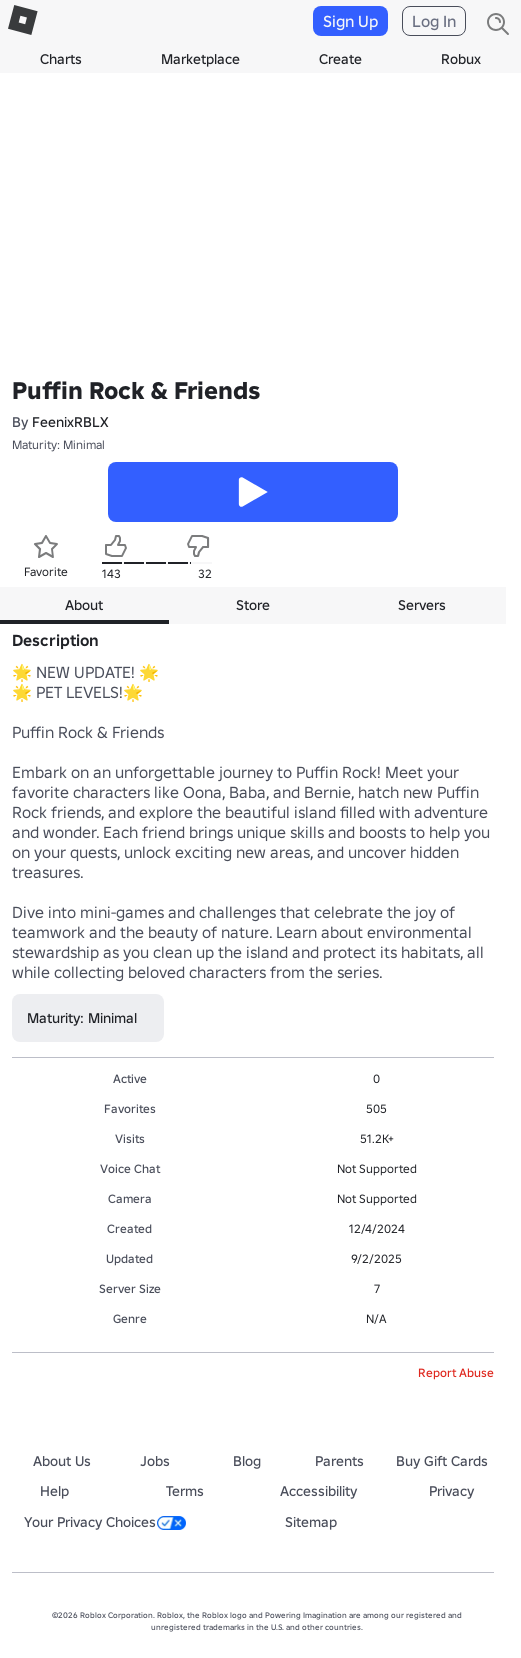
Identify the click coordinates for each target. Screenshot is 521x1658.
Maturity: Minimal (58, 444)
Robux (461, 59)
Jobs (155, 1461)
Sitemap (311, 1522)
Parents (339, 1461)
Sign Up (350, 21)
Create (340, 59)
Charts (61, 59)
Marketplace (200, 59)
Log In (434, 21)
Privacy (451, 1491)
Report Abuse (456, 1372)
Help (54, 1491)
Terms (185, 1491)
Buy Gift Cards (442, 1461)
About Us (62, 1461)
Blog (247, 1461)
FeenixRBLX (70, 422)
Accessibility (318, 1491)
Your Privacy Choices (105, 1522)
